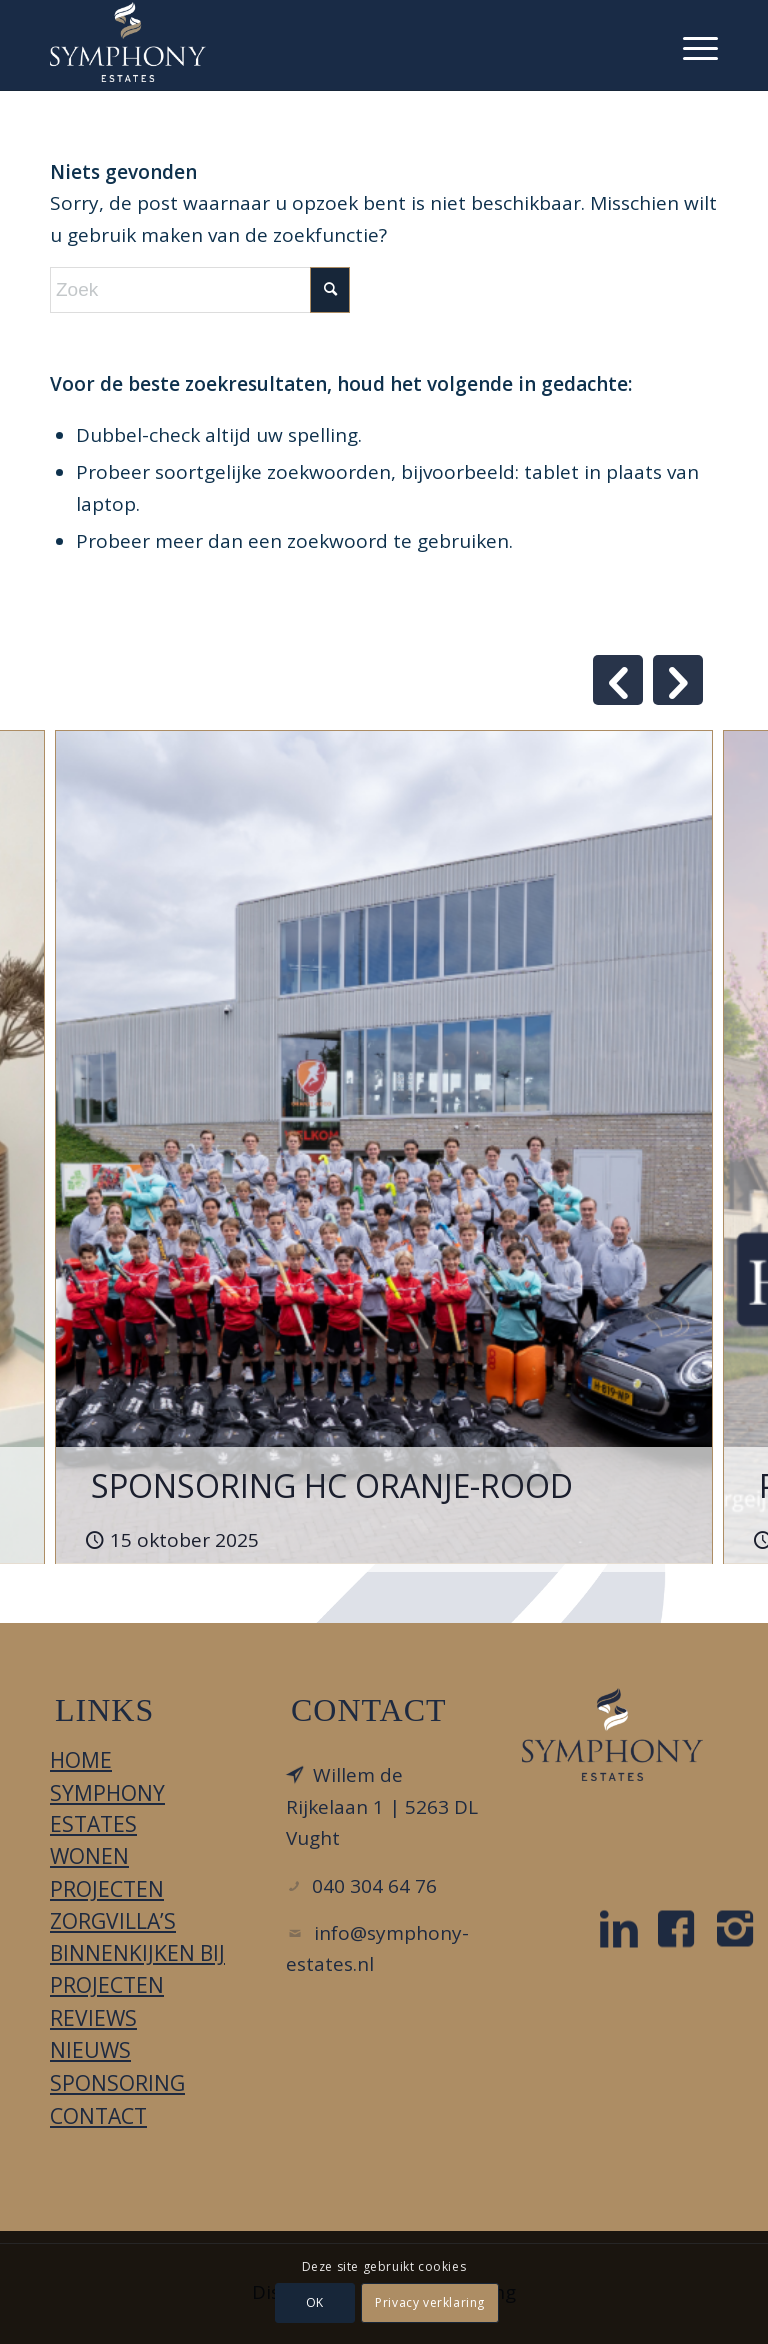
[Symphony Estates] (128, 42)
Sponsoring (117, 2083)
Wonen (89, 1856)
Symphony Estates (107, 1808)
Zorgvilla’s (113, 1921)
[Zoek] (200, 290)
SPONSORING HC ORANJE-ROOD (332, 1485)
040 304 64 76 (374, 1886)
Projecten (107, 1889)
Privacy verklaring (430, 2302)
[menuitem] (690, 45)
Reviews (93, 2018)
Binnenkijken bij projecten (137, 1968)
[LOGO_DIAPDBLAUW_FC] (612, 1734)
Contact (98, 2116)
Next (678, 680)
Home (81, 1760)
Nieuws (90, 2050)
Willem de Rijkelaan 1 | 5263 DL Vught (382, 1806)
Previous (618, 680)
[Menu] (690, 45)
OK (315, 2302)
